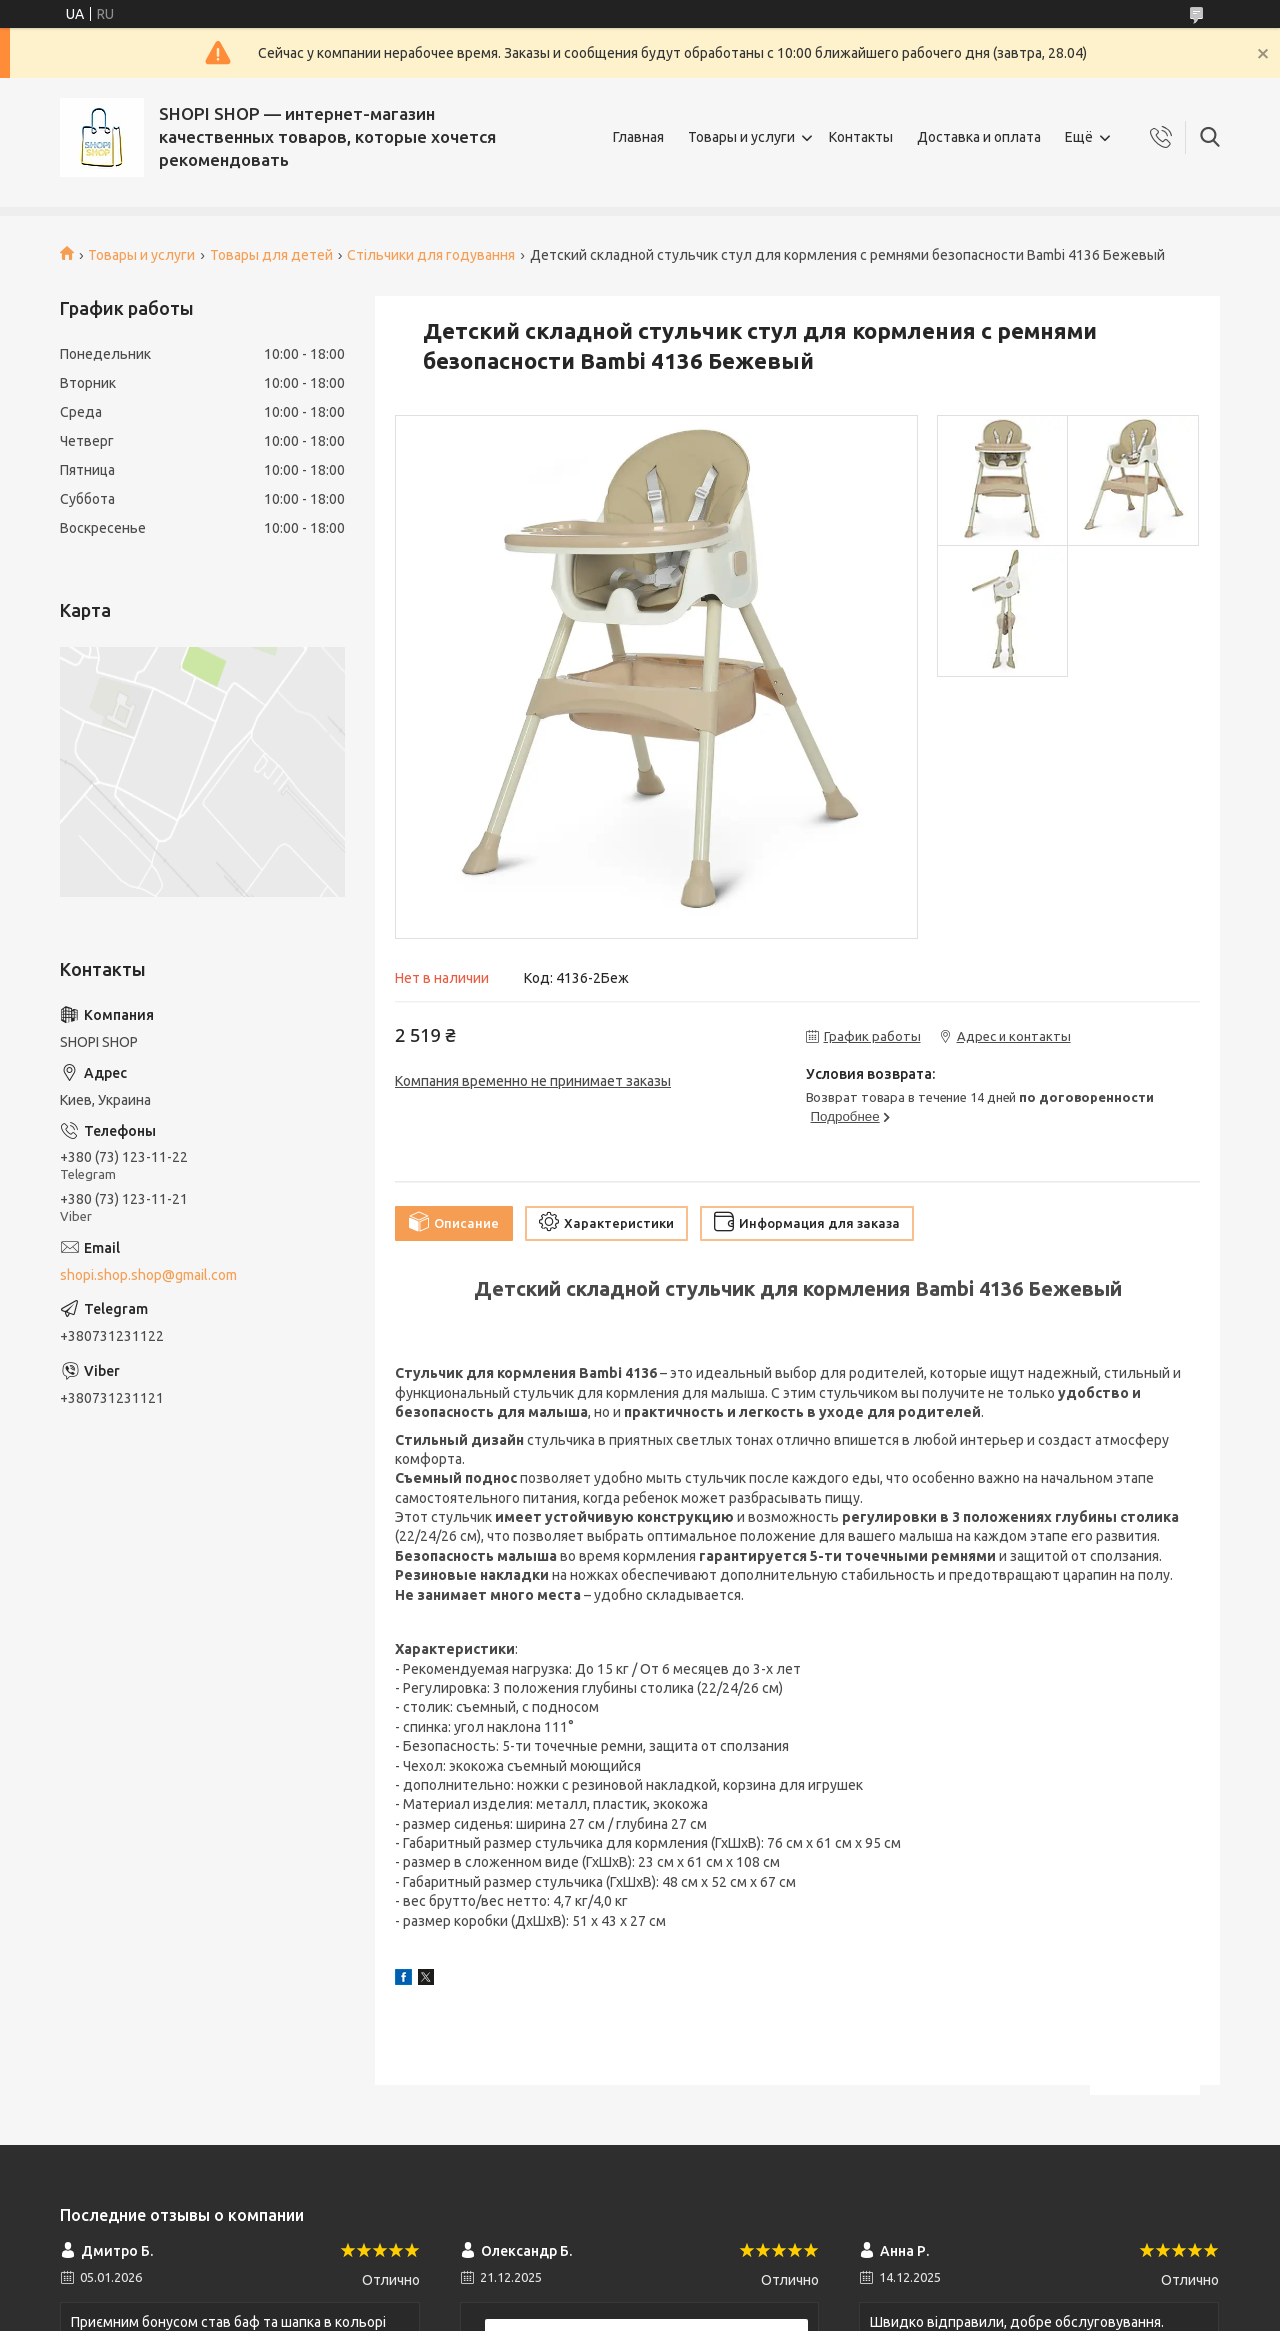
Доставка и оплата (979, 137)
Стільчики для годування (431, 255)
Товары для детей (271, 255)
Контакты (861, 137)
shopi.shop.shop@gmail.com (148, 1275)
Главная (638, 137)
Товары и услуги (741, 137)
